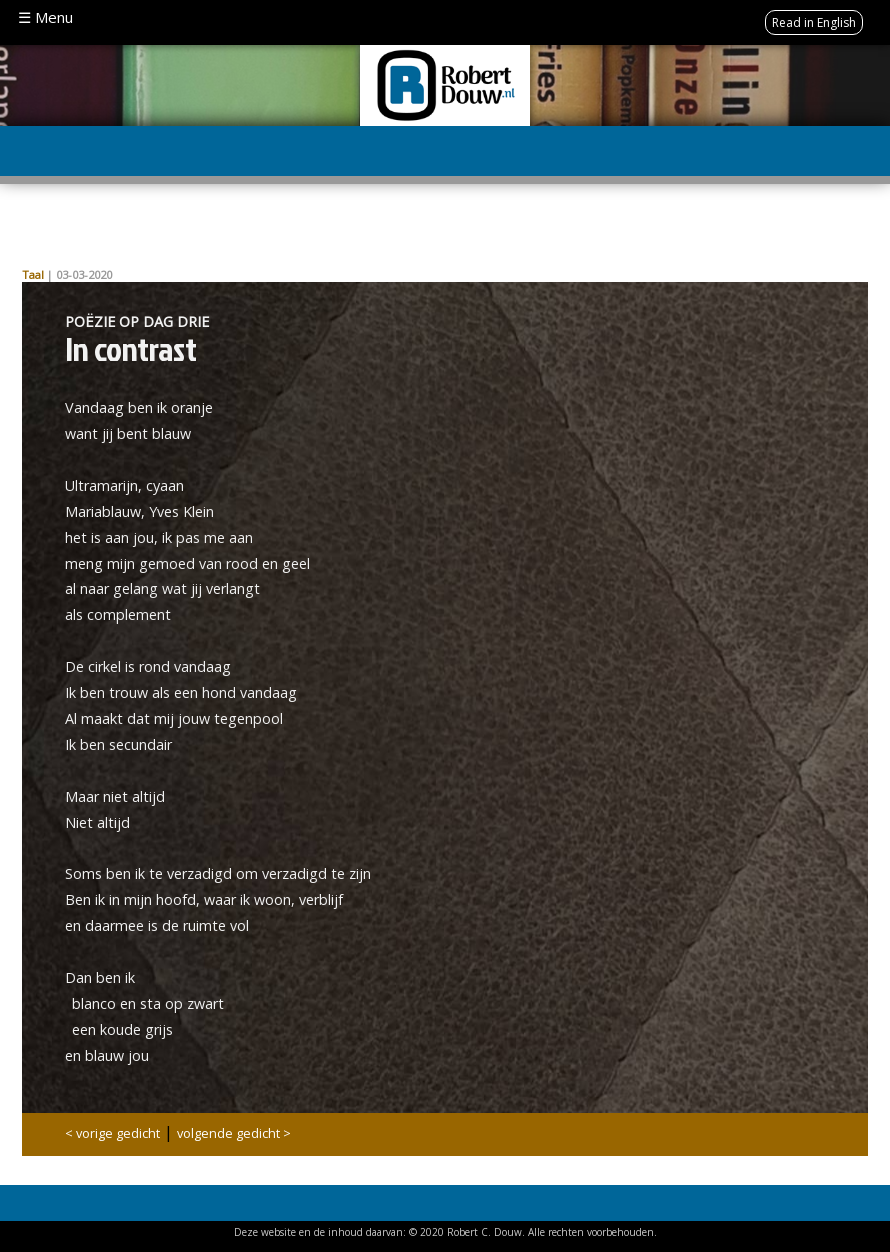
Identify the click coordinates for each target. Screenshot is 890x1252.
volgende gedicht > (234, 1133)
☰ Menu (45, 17)
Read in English (814, 22)
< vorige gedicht (112, 1133)
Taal (33, 274)
